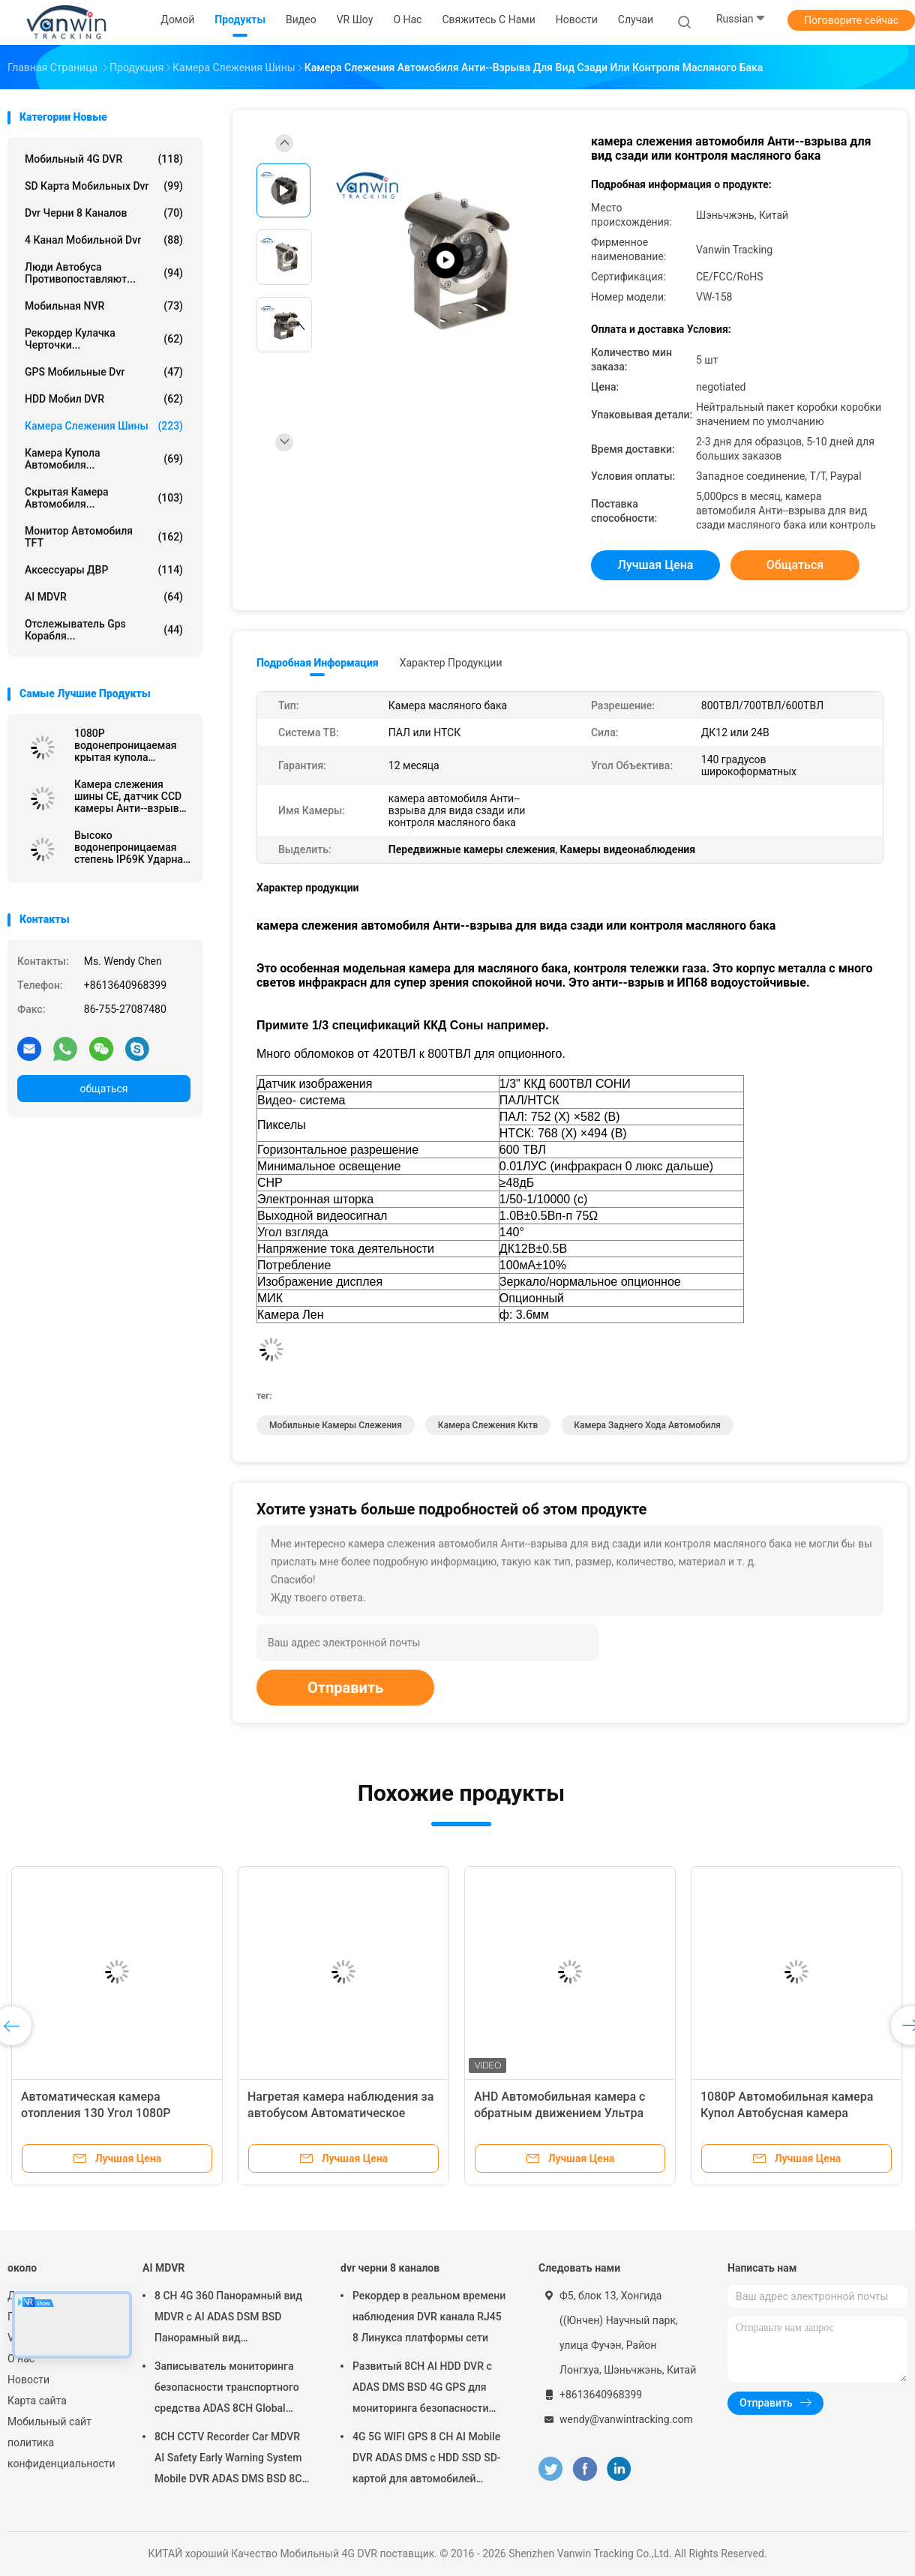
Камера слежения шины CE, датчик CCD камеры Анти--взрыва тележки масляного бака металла (129, 796)
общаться (104, 1089)
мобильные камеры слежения (335, 1425)
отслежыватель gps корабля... (104, 630)
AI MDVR (104, 596)
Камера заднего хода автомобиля (647, 1425)
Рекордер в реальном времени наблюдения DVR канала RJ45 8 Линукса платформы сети (429, 2317)
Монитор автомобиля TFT (104, 537)
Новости (29, 2380)
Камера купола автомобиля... (104, 459)
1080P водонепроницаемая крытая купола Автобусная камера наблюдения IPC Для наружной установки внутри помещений (126, 745)
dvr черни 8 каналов (104, 212)
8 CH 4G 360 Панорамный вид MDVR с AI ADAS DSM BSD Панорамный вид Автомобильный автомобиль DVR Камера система (228, 2319)
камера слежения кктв (488, 1425)
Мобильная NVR (104, 305)
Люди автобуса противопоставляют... (104, 273)
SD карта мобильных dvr (104, 185)
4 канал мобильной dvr (104, 239)
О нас (21, 2359)
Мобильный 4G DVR (104, 158)
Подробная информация (317, 663)
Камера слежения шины (104, 425)
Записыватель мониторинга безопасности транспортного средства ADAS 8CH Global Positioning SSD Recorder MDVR (230, 2389)
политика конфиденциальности (60, 2453)
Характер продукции (451, 663)
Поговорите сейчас (851, 20)
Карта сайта (37, 2401)
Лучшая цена (656, 565)
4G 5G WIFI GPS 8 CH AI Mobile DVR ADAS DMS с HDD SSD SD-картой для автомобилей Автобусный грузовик (426, 2460)
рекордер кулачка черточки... (104, 339)
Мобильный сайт (50, 2422)
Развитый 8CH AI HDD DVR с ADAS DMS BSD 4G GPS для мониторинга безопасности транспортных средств (422, 2389)
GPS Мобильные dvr (104, 371)
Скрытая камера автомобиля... (104, 498)
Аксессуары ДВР (104, 569)
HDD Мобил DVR (104, 398)
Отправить (345, 1688)
